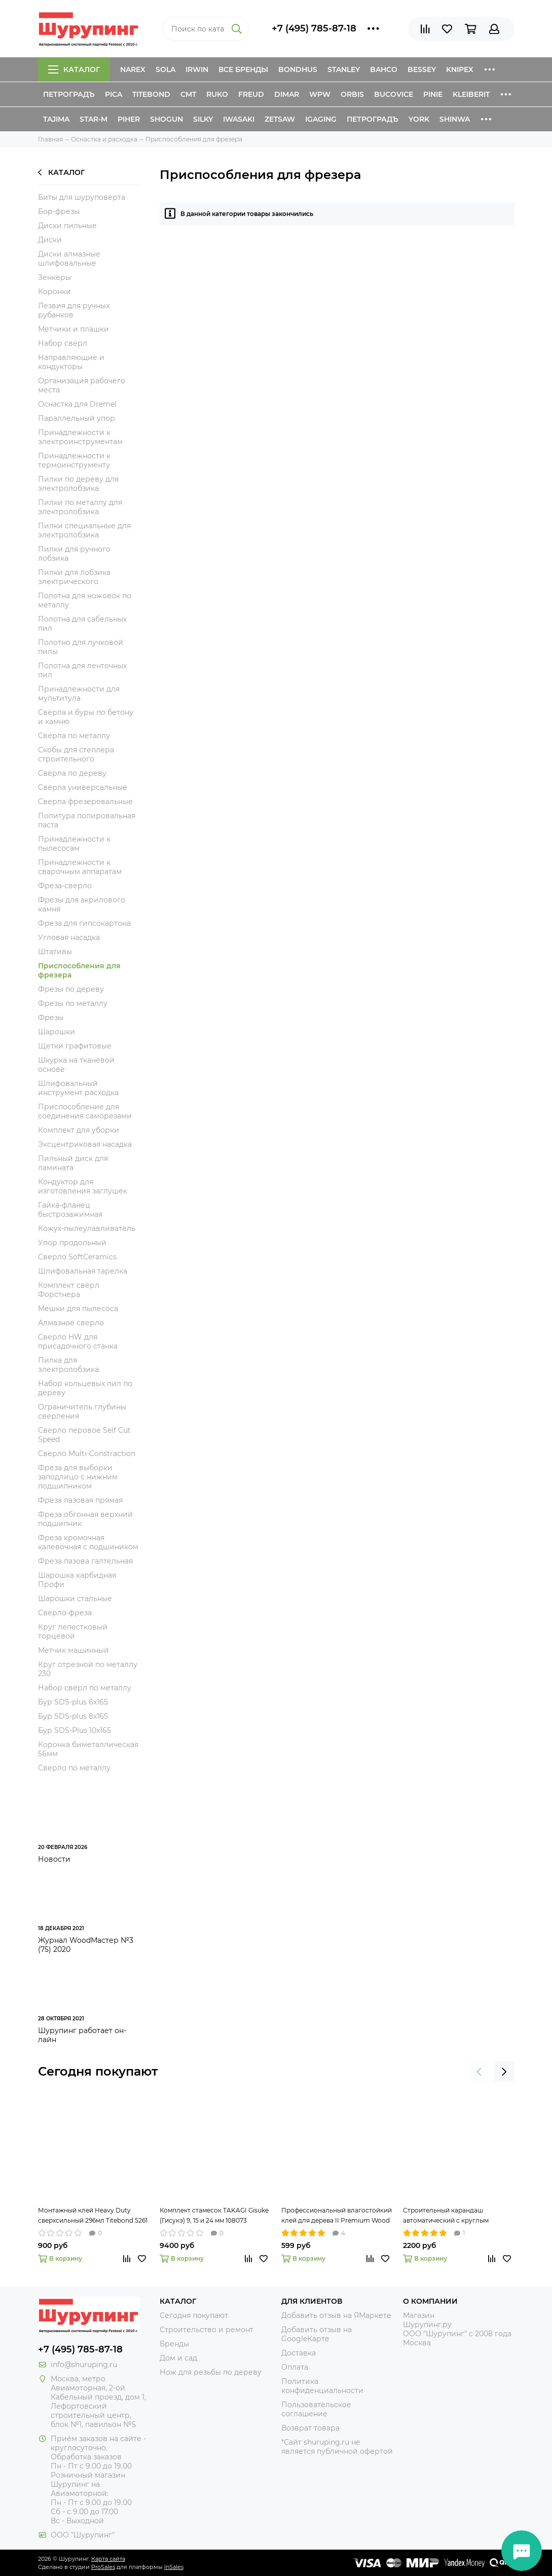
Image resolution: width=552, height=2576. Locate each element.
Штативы (55, 951)
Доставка (298, 2352)
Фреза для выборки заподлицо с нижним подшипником (78, 1477)
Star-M (93, 119)
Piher (129, 119)
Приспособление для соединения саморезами (85, 1111)
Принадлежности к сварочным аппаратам (80, 867)
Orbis (352, 94)
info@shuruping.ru (84, 2364)
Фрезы (50, 1017)
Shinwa (454, 119)
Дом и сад (178, 2358)
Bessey (422, 69)
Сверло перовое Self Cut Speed (84, 1435)
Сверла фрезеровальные (85, 801)
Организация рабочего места (81, 385)
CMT (188, 94)
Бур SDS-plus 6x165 (73, 1702)
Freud (251, 94)
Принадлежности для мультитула (79, 693)
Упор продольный (72, 1242)
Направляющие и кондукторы (71, 362)
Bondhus (297, 69)
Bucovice (393, 94)
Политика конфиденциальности (322, 2386)
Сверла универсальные (82, 787)
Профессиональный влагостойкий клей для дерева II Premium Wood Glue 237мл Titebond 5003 (336, 2216)
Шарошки (56, 1031)
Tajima (56, 119)
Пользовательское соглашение (316, 2409)
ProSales (103, 2566)
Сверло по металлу (74, 1767)
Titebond (151, 94)
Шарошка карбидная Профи (77, 1580)
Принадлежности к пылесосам (74, 844)
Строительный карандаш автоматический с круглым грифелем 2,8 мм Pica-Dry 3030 (452, 2216)
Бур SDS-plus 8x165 (73, 1716)
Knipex (459, 69)
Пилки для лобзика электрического (74, 577)
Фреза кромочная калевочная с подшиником (88, 1542)
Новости (54, 1859)
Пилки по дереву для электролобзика (78, 484)
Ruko (217, 94)
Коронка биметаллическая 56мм (88, 1749)
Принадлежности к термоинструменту (74, 460)
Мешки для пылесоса (78, 1308)
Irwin (197, 69)
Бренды (174, 2343)
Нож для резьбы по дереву (211, 2372)
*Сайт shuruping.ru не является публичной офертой (337, 2447)
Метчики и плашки (73, 329)
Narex (132, 69)
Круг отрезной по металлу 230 (87, 1669)
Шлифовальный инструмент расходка (78, 1088)
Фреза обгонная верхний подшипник (85, 1519)
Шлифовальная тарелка (82, 1271)
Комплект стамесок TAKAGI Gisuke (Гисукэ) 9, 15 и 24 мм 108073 (214, 2215)
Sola (165, 69)
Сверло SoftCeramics (77, 1256)
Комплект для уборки (78, 1130)
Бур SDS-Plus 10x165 (74, 1730)
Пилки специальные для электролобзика (84, 530)
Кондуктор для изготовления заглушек (82, 1186)
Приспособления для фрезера (79, 970)
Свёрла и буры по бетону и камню (85, 717)
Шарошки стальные (75, 1598)
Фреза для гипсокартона (84, 923)
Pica (113, 94)
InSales (173, 2566)
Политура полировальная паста (86, 820)
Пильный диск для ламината (73, 1163)
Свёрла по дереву (72, 773)
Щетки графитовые (75, 1045)
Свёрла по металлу (74, 735)
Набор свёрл (62, 343)
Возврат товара (310, 2428)
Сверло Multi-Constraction (86, 1453)
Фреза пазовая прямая (80, 1500)
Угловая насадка (69, 937)
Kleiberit (471, 94)
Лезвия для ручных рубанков (73, 310)
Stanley (343, 69)
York (419, 119)
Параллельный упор (76, 418)
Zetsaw (280, 119)
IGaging (321, 119)
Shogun (166, 119)
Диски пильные (67, 225)
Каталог (74, 69)
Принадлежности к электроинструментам (80, 437)
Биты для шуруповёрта (81, 197)
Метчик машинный (73, 1650)
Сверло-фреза (65, 1612)
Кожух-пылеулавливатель (86, 1228)
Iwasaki (238, 119)
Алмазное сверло (71, 1322)
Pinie (433, 94)
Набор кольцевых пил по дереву (85, 1388)
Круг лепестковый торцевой (72, 1631)
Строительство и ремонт (206, 2329)
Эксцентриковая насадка (85, 1144)
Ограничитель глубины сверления (82, 1411)
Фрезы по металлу (72, 1003)
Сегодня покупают (98, 2071)
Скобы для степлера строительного (76, 754)
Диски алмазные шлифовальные (69, 258)
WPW (319, 94)
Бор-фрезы (59, 211)
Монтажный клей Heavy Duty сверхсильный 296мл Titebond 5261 (93, 2215)
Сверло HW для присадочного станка (78, 1341)
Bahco (383, 69)
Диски (50, 239)
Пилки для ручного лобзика (74, 554)
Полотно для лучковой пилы (80, 647)
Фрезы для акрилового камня (81, 904)
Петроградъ (69, 94)
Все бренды (243, 69)
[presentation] (479, 2071)
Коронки (54, 291)
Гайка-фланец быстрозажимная (70, 1210)
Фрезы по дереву (71, 989)
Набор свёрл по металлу (84, 1687)
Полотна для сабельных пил (82, 623)
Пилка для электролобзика (68, 1365)
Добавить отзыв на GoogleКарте (316, 2334)
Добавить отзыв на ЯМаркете (336, 2315)
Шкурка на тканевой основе (76, 1065)
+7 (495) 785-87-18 (314, 28)
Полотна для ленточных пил (82, 670)
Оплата (294, 2367)
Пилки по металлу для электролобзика (80, 507)
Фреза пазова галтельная (85, 1561)
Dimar (286, 94)
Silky (203, 119)
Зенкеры (54, 277)
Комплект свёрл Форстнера (68, 1290)
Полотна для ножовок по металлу (84, 600)
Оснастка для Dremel (77, 404)
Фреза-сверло (65, 885)
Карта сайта (108, 2558)
